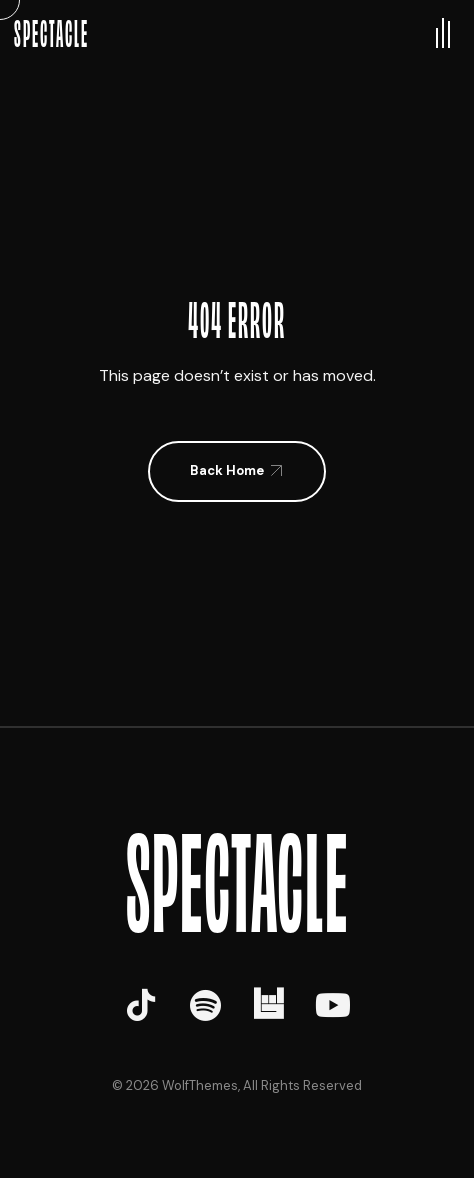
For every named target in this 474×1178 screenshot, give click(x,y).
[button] (237, 471)
